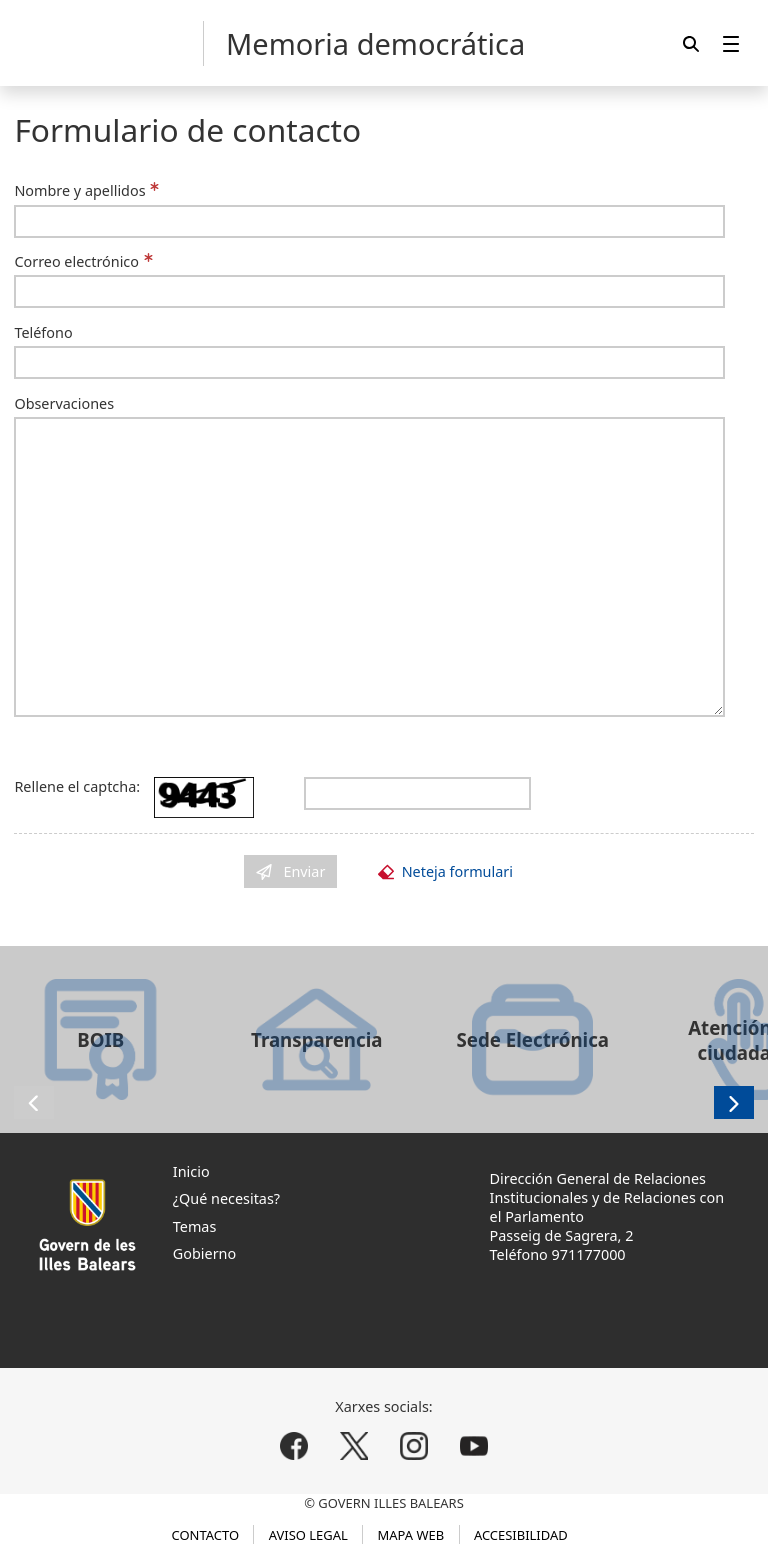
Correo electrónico (76, 261)
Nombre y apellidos (79, 190)
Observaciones (64, 403)
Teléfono (43, 332)
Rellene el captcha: (77, 786)
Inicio (191, 1171)
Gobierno (204, 1253)
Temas (195, 1226)
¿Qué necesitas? (226, 1198)
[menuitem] (731, 43)
